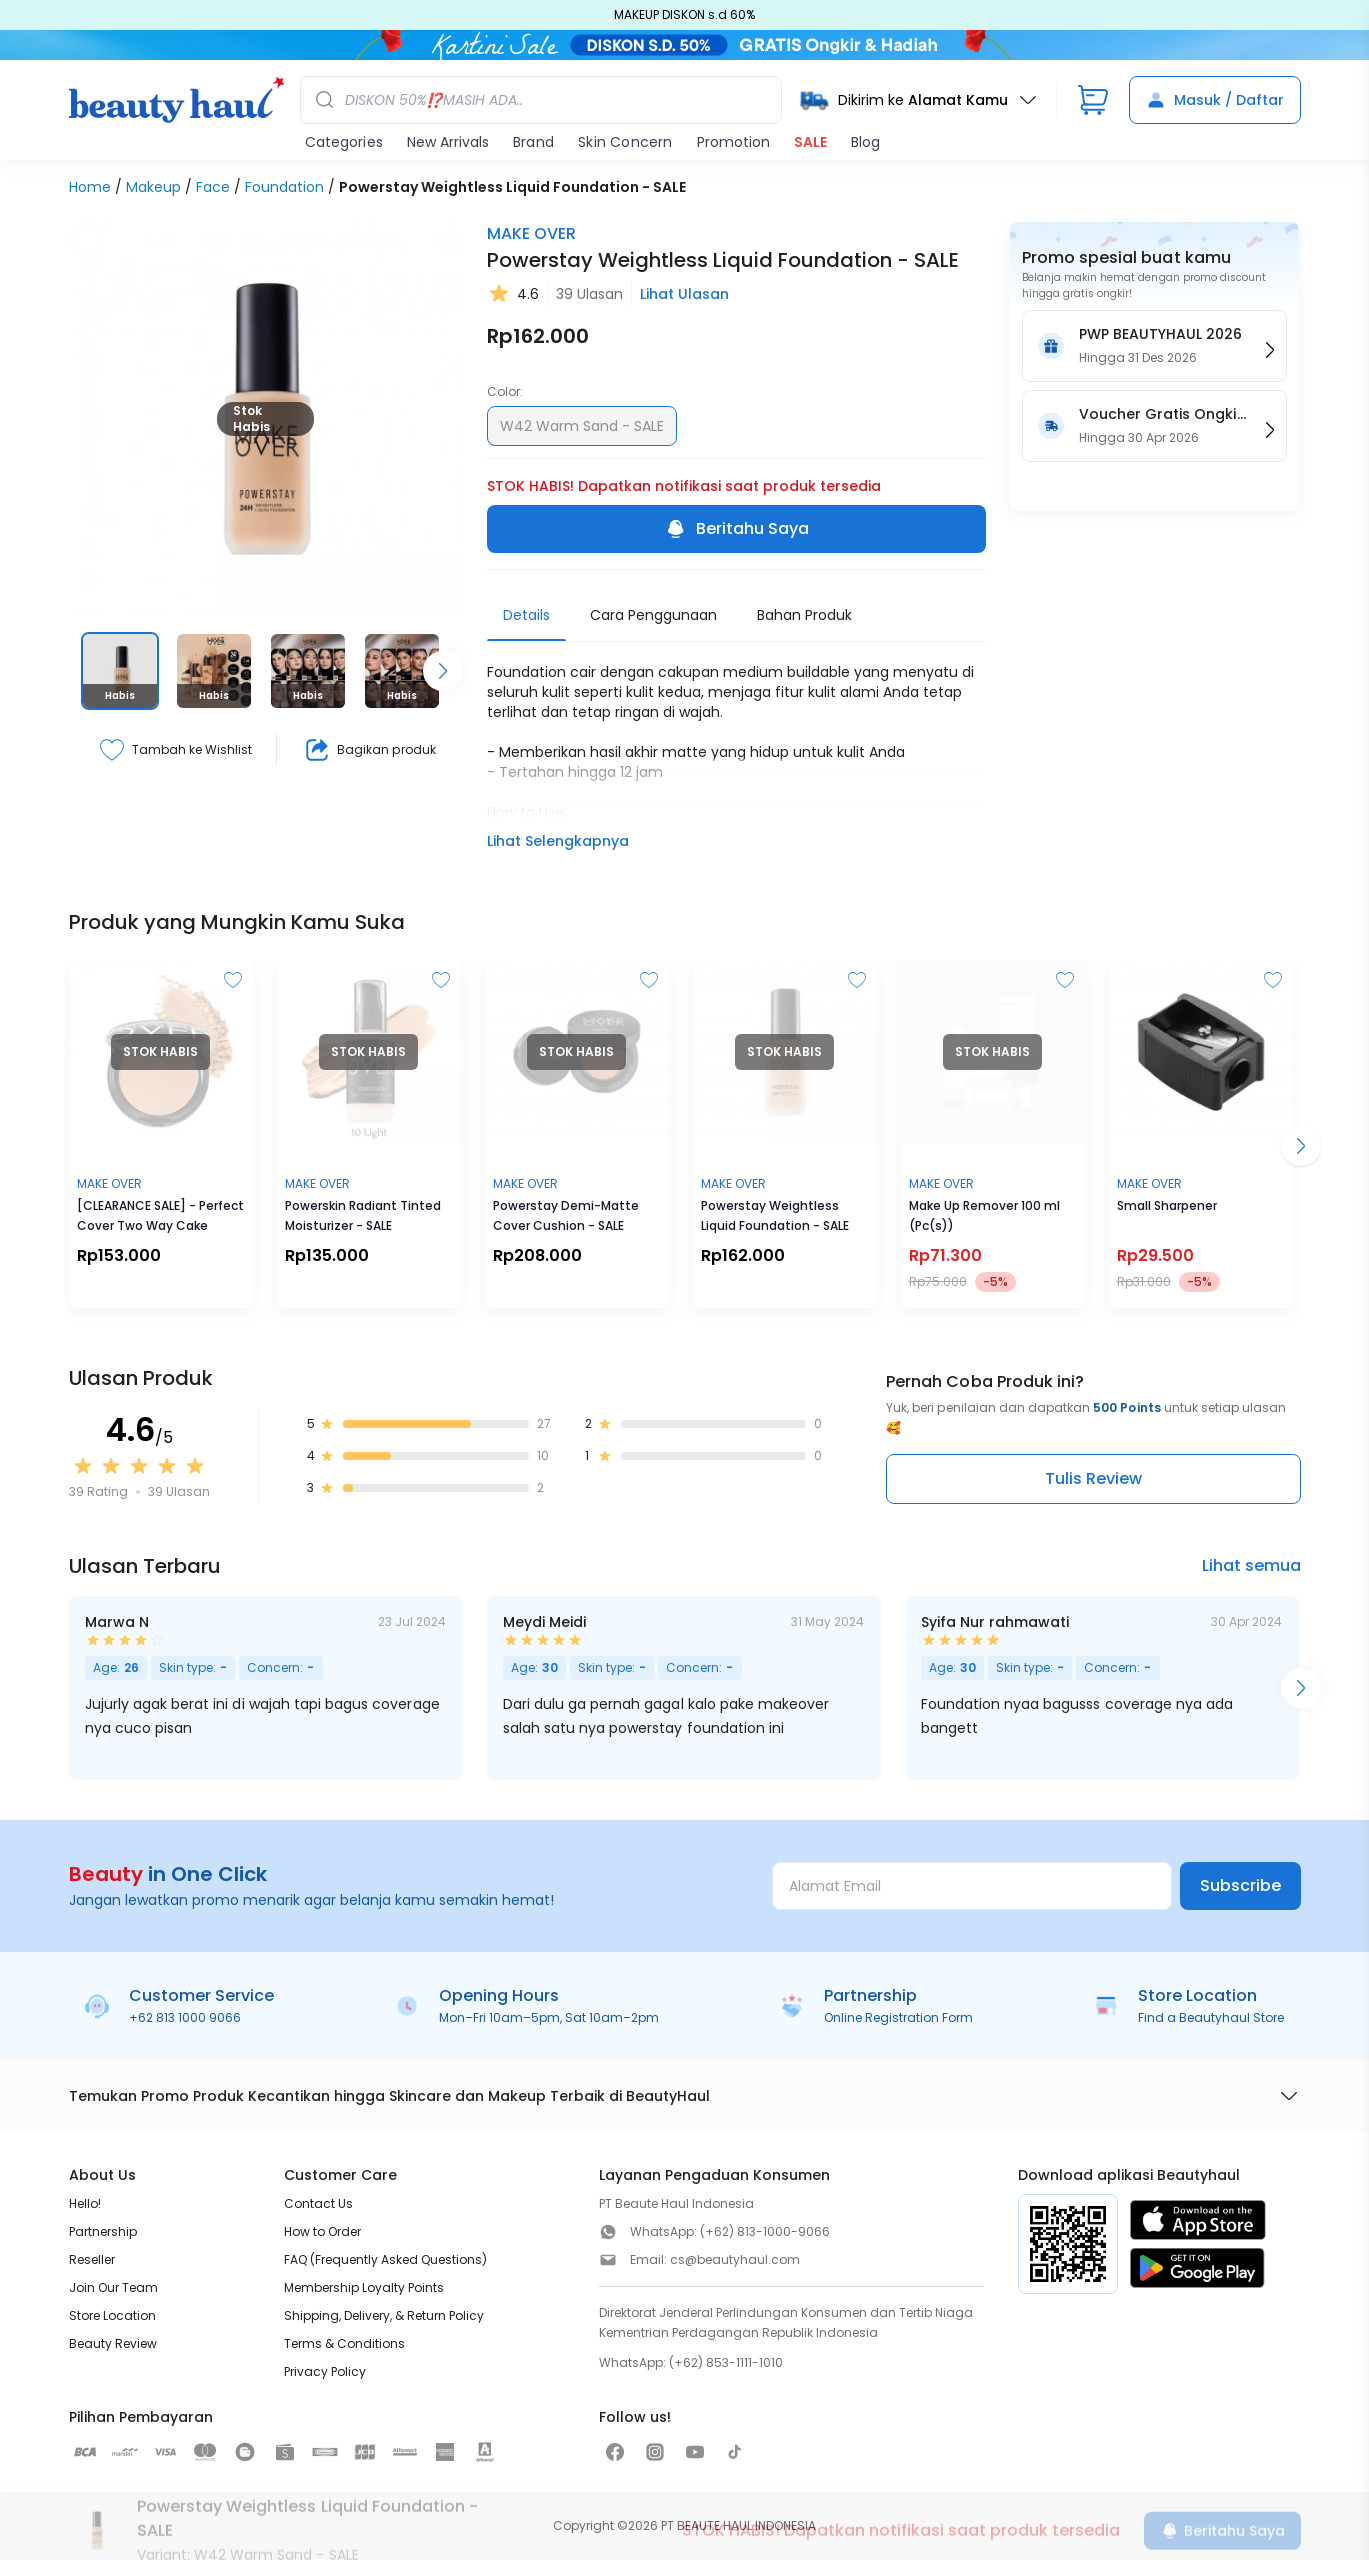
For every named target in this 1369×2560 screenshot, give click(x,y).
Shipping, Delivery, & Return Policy (384, 2315)
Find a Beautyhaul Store (1211, 2017)
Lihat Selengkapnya (558, 841)
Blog (865, 142)
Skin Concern (625, 142)
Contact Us (318, 2203)
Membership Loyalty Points (364, 2287)
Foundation (284, 187)
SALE (810, 142)
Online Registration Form (898, 2017)
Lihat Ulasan (684, 294)
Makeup (153, 187)
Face (213, 187)
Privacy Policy (325, 2371)
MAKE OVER (531, 233)
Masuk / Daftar (1215, 100)
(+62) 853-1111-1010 (726, 2362)
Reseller (92, 2259)
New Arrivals (448, 142)
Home (90, 187)
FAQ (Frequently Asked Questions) (385, 2259)
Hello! (85, 2203)
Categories (344, 142)
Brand (533, 142)
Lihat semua (1251, 1565)
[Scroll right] (443, 671)
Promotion (733, 142)
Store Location (112, 2315)
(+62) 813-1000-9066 (765, 2231)
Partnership (103, 2231)
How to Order (322, 2231)
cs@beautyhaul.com (735, 2259)
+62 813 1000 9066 (185, 2017)
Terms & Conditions (344, 2343)
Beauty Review (113, 2343)
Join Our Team (113, 2287)
